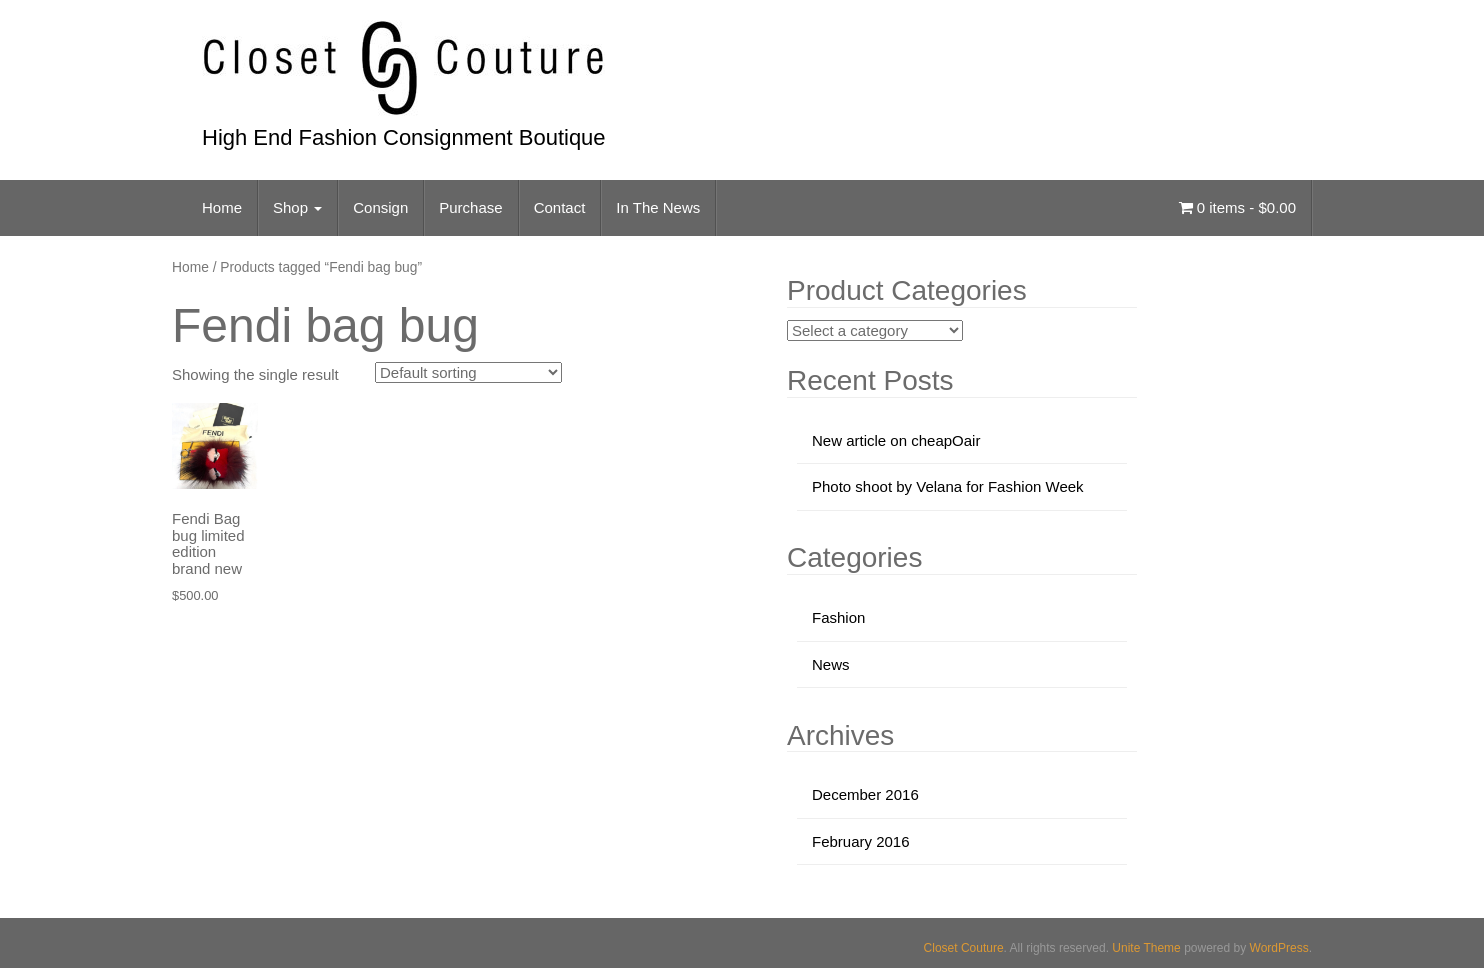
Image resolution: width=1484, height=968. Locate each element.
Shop (297, 207)
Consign (380, 207)
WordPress (1279, 948)
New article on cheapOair (896, 440)
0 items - (1237, 207)
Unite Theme (1146, 948)
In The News (658, 207)
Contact (560, 207)
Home (222, 207)
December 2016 (865, 794)
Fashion (838, 617)
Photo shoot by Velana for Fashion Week (948, 486)
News (831, 664)
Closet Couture (964, 948)
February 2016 (861, 841)
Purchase (470, 207)
